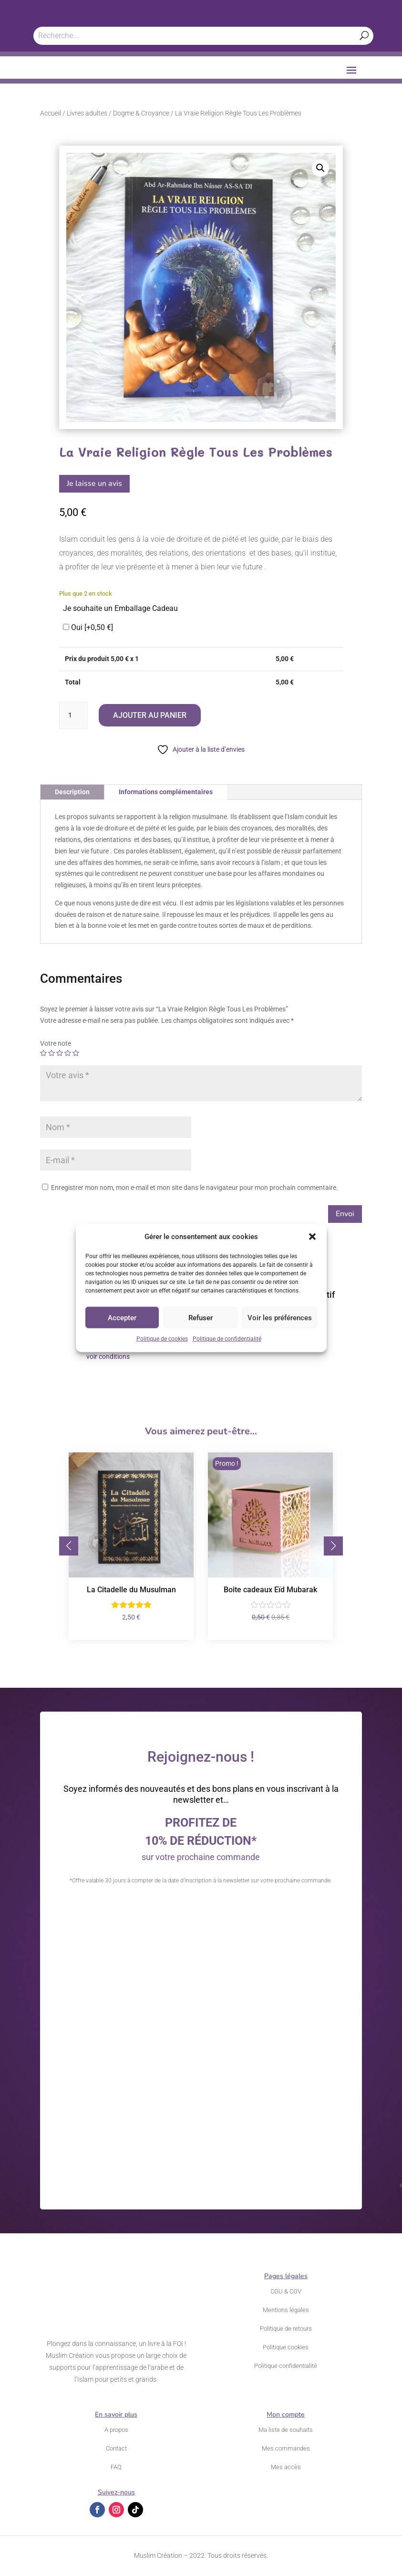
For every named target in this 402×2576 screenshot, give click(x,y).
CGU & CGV (285, 2291)
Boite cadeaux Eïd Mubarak (270, 1589)
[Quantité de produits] (73, 715)
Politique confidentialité (285, 2365)
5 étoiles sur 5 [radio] (75, 1053)
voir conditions (108, 1356)
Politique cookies (286, 2347)
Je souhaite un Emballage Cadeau (120, 608)
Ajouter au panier (149, 715)
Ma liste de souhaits (285, 2429)
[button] (312, 1236)
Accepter (122, 1318)
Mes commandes (286, 2448)
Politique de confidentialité (227, 1338)
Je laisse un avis (94, 483)
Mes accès (286, 2467)
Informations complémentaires (166, 792)
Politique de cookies (162, 1338)
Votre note (55, 1043)
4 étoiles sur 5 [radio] (67, 1053)
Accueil (50, 113)
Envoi (345, 1214)
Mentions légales (286, 2309)
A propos (116, 2429)
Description (72, 792)
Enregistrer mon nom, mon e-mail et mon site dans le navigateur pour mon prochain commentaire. (194, 1187)
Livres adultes (87, 113)
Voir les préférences (279, 1318)
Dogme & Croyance (141, 113)
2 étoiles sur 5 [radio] (51, 1053)
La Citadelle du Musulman (131, 1589)
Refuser (200, 1318)
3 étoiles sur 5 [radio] (59, 1053)
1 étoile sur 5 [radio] (43, 1053)
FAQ (116, 2467)
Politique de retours (286, 2328)
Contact (116, 2448)
